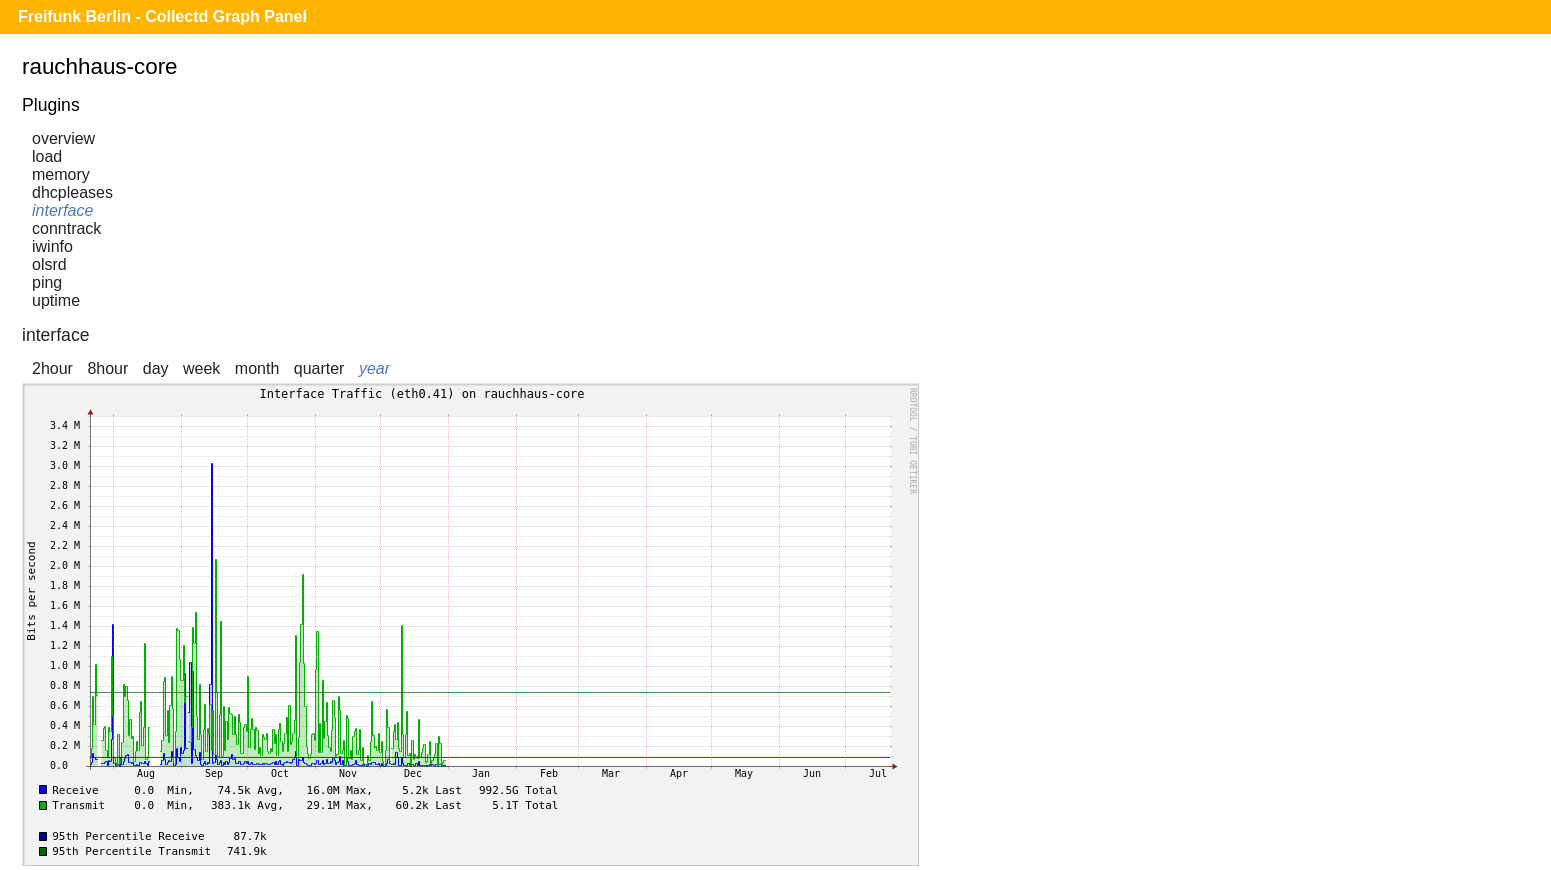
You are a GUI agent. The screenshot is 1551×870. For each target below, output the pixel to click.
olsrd (49, 264)
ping (47, 282)
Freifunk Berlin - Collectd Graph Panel (162, 16)
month (257, 368)
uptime (56, 300)
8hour (107, 368)
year (374, 368)
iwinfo (52, 246)
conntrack (66, 228)
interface (62, 210)
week (201, 368)
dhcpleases (72, 192)
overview (63, 138)
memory (61, 174)
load (47, 156)
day (156, 368)
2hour (52, 368)
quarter (319, 368)
